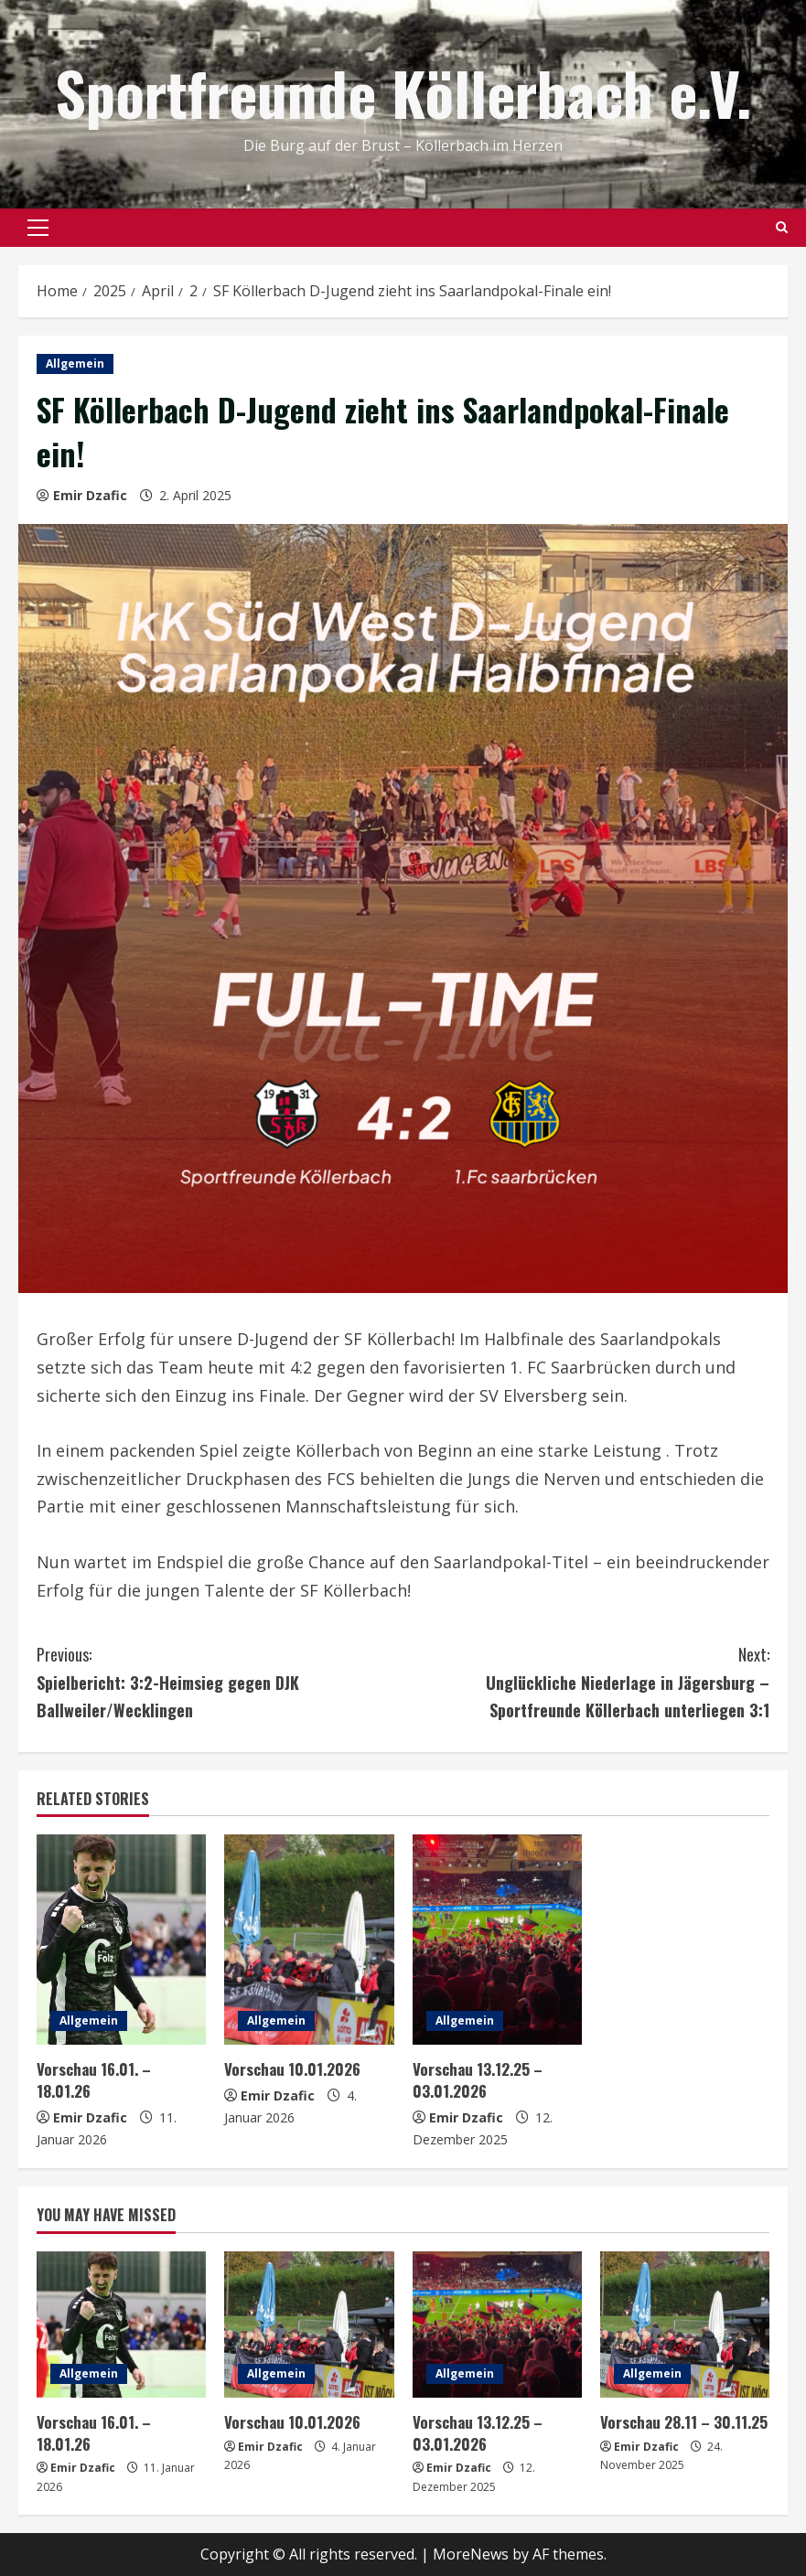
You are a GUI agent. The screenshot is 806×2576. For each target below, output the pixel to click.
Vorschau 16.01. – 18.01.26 (94, 2080)
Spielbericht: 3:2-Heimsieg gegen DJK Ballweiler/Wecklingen (220, 1681)
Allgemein (75, 363)
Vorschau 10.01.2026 (292, 2069)
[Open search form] (782, 227)
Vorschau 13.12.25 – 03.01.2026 (478, 2080)
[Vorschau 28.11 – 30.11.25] (684, 2324)
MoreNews (471, 2554)
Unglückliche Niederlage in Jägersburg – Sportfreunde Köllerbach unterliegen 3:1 (586, 1681)
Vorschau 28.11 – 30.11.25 (684, 2421)
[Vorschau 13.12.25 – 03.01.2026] (497, 1939)
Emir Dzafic (90, 495)
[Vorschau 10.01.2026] (308, 1939)
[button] (38, 227)
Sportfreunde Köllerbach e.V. (403, 92)
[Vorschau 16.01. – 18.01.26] (121, 1939)
